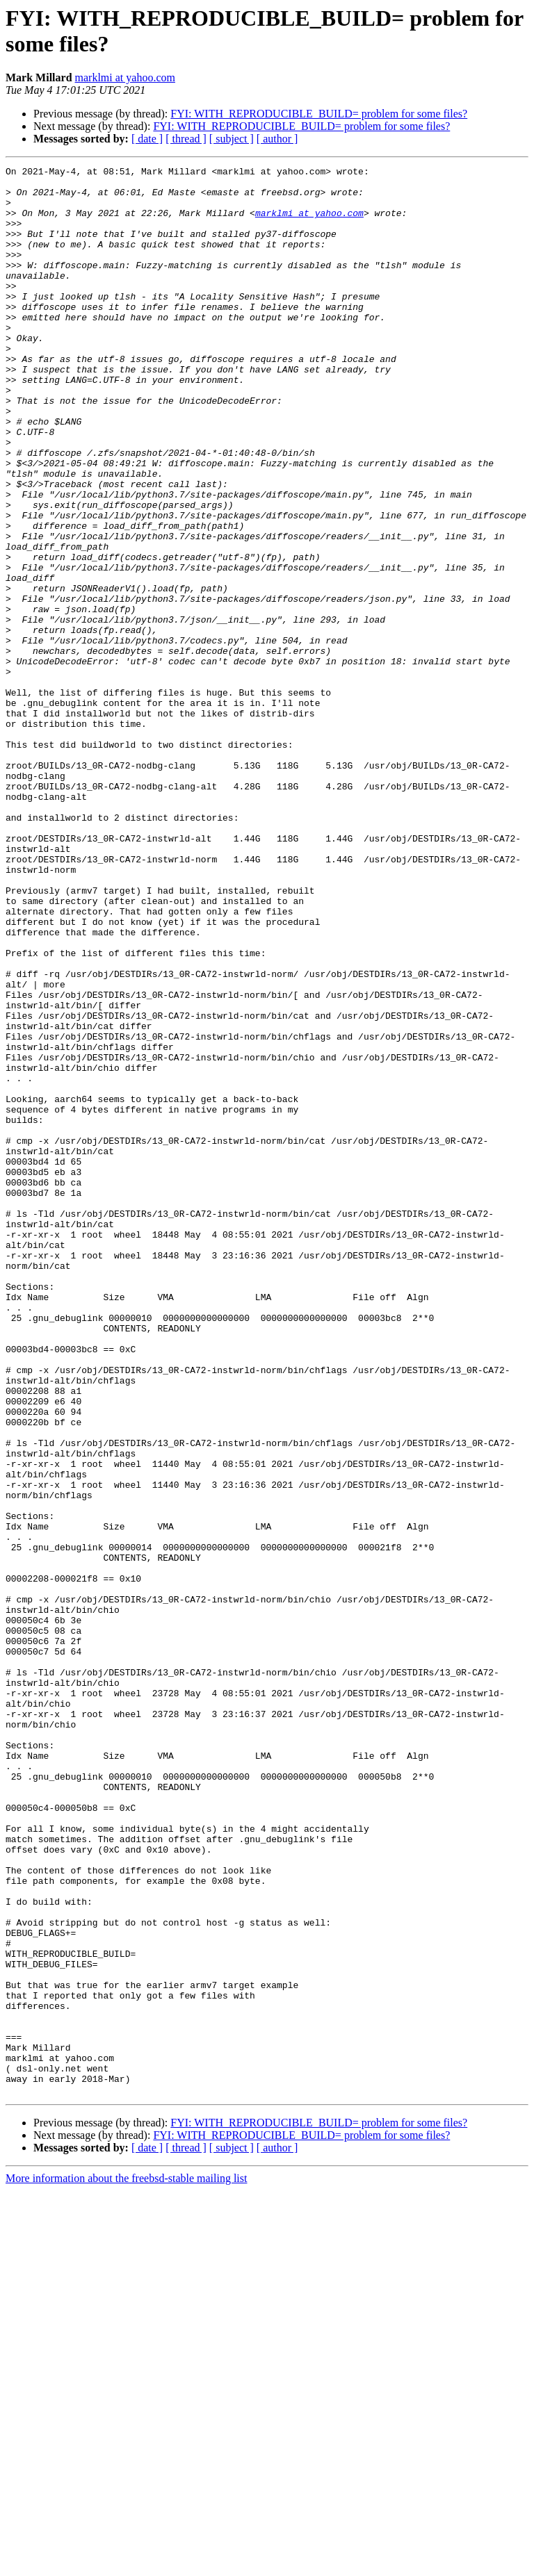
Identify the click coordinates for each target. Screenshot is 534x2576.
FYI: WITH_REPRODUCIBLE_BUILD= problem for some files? (318, 114)
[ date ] (147, 139)
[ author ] (277, 139)
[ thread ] (186, 139)
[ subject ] (231, 139)
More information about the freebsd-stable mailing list (126, 2564)
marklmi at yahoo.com (125, 77)
